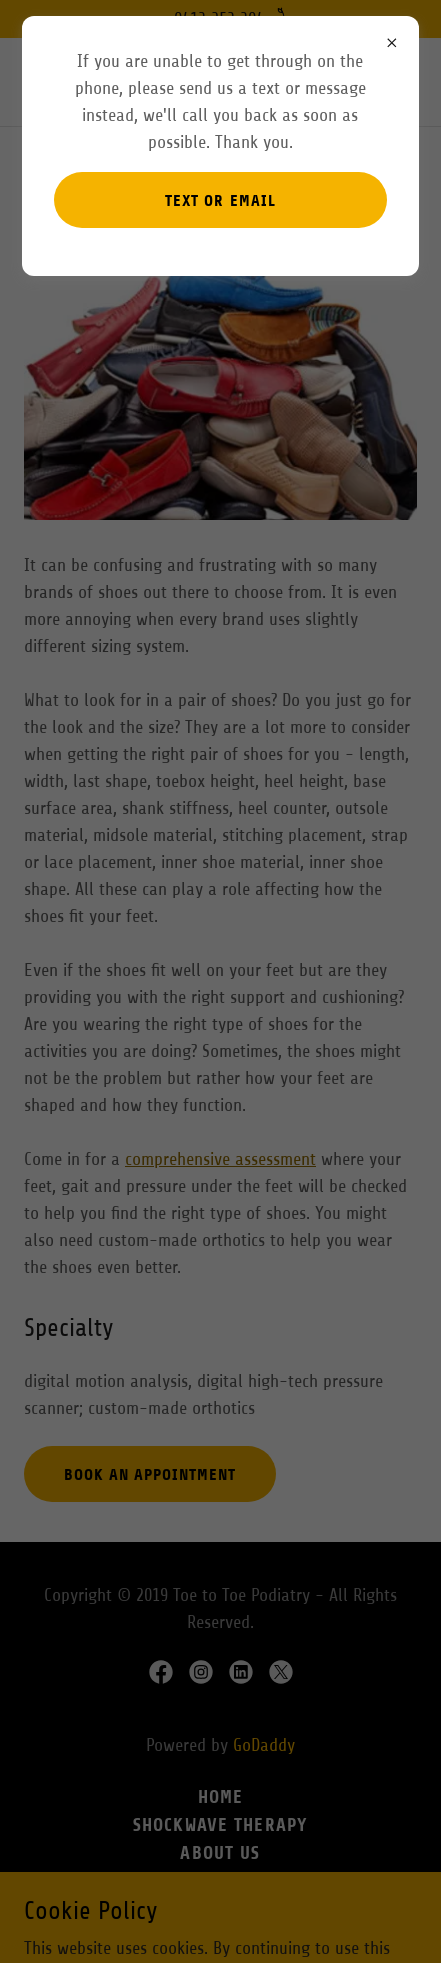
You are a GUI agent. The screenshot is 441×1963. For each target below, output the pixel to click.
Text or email (220, 200)
